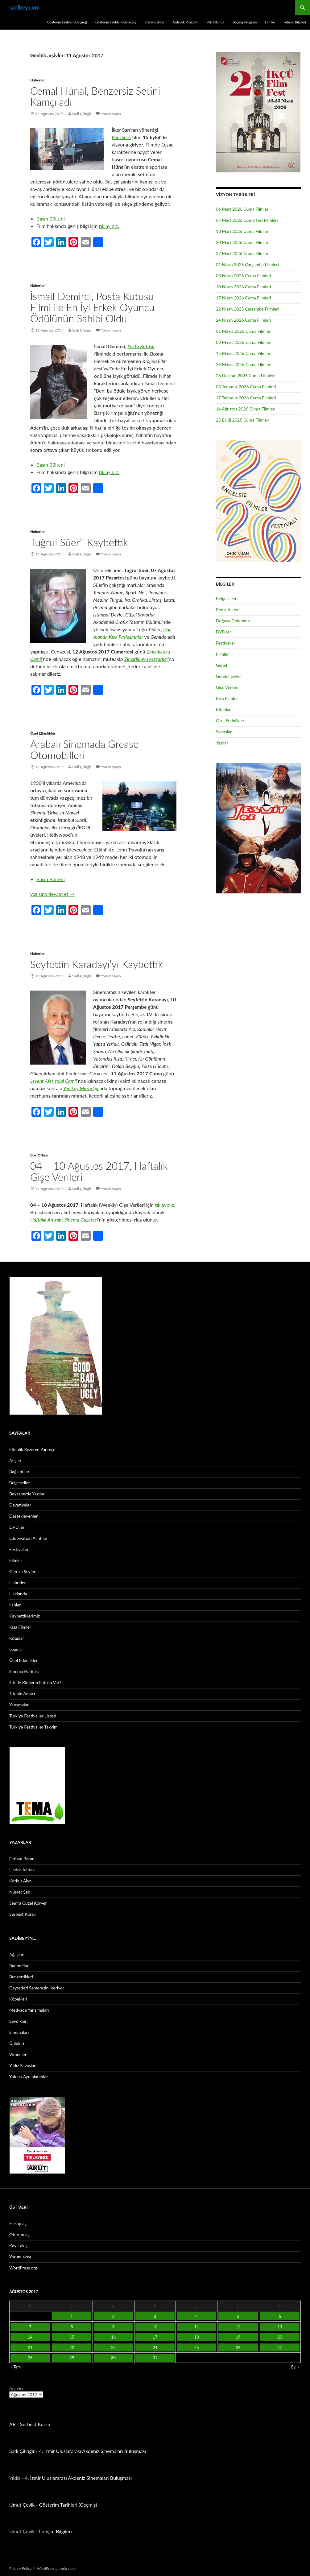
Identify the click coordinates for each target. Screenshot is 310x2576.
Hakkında (18, 1593)
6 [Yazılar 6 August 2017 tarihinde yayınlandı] (280, 2316)
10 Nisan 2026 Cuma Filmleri (243, 286)
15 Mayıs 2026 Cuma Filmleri (243, 353)
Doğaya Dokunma (233, 620)
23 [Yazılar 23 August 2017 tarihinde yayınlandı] (113, 2347)
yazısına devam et (52, 894)
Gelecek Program (185, 22)
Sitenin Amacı (22, 1693)
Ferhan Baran (22, 1858)
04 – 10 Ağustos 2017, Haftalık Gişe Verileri (99, 1171)
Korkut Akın (20, 1880)
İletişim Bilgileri (294, 22)
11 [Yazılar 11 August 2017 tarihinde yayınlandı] (196, 2326)
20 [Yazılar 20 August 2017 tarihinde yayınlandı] (279, 2337)
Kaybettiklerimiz (24, 1615)
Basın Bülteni (50, 218)
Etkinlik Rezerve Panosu (31, 1449)
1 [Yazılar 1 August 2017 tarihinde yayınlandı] (72, 2316)
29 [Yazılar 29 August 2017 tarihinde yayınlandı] (71, 2357)
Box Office (39, 1155)
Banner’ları (19, 1965)
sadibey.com (24, 7)
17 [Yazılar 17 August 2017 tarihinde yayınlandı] (155, 2337)
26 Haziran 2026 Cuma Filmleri (245, 375)
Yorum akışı (20, 2256)
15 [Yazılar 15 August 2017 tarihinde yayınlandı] (71, 2337)
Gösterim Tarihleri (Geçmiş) (67, 22)
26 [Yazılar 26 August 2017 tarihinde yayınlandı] (238, 2347)
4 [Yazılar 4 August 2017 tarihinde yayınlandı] (197, 2316)
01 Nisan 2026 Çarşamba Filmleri (247, 264)
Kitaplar (223, 709)
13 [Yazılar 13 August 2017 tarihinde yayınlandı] (279, 2326)
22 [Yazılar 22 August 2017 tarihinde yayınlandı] (71, 2347)
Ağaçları (16, 1954)
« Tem (16, 2366)
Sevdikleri (18, 2021)
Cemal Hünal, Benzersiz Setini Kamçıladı (95, 96)
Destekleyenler (23, 1516)
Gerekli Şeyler (229, 676)
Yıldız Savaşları (22, 2065)
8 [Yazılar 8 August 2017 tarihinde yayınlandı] (72, 2326)
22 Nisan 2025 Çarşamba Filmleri (247, 308)
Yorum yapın (111, 113)
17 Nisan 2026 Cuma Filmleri (243, 297)
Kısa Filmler (227, 698)
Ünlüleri (16, 2043)
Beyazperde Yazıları (27, 1493)
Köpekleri (18, 1998)
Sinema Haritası (24, 1671)
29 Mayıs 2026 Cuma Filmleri (243, 364)
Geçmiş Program (244, 22)
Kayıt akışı (18, 2245)
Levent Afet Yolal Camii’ (54, 1081)
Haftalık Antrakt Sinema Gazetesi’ (64, 1219)
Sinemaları (19, 2032)
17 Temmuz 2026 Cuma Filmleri (246, 397)
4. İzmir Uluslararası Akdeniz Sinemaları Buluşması (92, 2451)
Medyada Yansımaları (29, 2010)
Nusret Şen (19, 1891)
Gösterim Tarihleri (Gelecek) (115, 22)
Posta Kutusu (141, 346)
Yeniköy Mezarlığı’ (81, 1088)
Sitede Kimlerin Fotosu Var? (35, 1682)
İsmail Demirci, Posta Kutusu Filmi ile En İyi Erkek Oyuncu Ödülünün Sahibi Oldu (92, 307)
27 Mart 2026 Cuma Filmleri (243, 253)
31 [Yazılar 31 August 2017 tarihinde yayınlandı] (155, 2357)
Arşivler (16, 2388)
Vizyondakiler (154, 22)
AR (12, 2424)
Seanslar (224, 731)
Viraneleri (18, 2054)
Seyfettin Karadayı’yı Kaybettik (96, 964)
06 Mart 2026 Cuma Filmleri (243, 209)
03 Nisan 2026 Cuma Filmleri (243, 275)
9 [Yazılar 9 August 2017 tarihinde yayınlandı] (113, 2326)
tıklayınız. (109, 226)
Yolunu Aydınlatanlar (28, 2076)
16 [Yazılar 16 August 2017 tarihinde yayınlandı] (113, 2337)
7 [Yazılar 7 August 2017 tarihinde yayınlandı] (30, 2326)
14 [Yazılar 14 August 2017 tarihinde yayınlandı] (30, 2337)
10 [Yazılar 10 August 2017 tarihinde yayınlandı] (155, 2326)
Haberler (37, 80)
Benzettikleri (228, 609)
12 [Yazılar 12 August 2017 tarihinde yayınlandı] (238, 2326)
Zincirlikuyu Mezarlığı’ (146, 659)
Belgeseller (226, 598)
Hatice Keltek (22, 1869)
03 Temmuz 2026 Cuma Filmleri (246, 386)
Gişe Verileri (227, 687)
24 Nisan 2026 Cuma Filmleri (243, 320)
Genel (221, 665)
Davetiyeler (20, 1504)
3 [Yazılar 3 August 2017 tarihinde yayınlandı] (155, 2316)
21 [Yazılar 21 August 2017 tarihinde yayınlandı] (30, 2347)
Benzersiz (121, 137)
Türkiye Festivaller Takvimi (34, 1726)
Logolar (16, 1649)
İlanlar (15, 1604)
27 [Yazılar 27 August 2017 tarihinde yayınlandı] (279, 2347)
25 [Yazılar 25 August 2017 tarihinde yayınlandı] (196, 2347)
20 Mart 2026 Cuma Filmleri (243, 242)
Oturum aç (19, 2234)
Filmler (270, 22)
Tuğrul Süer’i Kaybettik (79, 542)
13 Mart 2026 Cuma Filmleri (243, 231)
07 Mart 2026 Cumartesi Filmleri (247, 220)
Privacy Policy (20, 2568)
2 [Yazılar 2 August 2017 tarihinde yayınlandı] (113, 2316)
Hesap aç (18, 2223)
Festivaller (225, 642)
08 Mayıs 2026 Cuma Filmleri (243, 342)
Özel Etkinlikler (43, 733)
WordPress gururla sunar (57, 2568)
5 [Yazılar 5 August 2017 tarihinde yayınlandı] (238, 2316)
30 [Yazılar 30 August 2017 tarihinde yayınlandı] (113, 2357)
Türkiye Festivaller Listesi (32, 1715)
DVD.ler (223, 631)
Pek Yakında (215, 22)
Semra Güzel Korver (28, 1903)
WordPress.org (23, 2267)
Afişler (15, 1460)
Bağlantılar (19, 1471)
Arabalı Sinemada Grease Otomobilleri (84, 749)
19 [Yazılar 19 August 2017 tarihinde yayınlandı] (238, 2337)
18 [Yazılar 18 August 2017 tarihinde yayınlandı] (196, 2337)
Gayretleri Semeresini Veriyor (36, 1987)
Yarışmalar (19, 1704)
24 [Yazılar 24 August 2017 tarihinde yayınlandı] (155, 2347)
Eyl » (295, 2366)
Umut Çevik (22, 2505)
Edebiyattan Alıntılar (28, 1538)
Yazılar (222, 742)
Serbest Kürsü (22, 1914)
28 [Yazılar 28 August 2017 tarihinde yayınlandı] (30, 2357)
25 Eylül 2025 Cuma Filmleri (242, 419)
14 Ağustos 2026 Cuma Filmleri (245, 408)
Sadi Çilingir (81, 113)
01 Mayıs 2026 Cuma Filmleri (243, 331)
